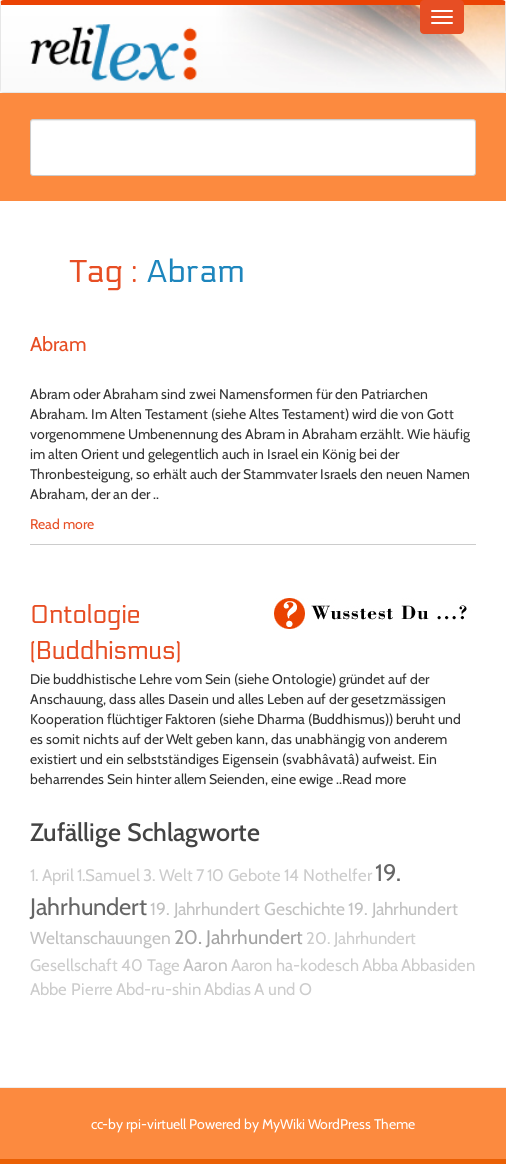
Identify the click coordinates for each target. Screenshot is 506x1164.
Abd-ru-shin (158, 989)
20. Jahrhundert (238, 937)
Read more (62, 524)
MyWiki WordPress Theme (338, 1124)
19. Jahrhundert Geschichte (247, 908)
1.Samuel (108, 875)
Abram (58, 344)
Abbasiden (438, 965)
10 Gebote (244, 875)
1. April (52, 875)
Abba (380, 965)
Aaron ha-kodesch (295, 965)
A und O (283, 989)
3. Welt (168, 875)
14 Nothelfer (328, 875)
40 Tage (150, 965)
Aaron (205, 964)
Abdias (227, 989)
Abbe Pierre (71, 989)
